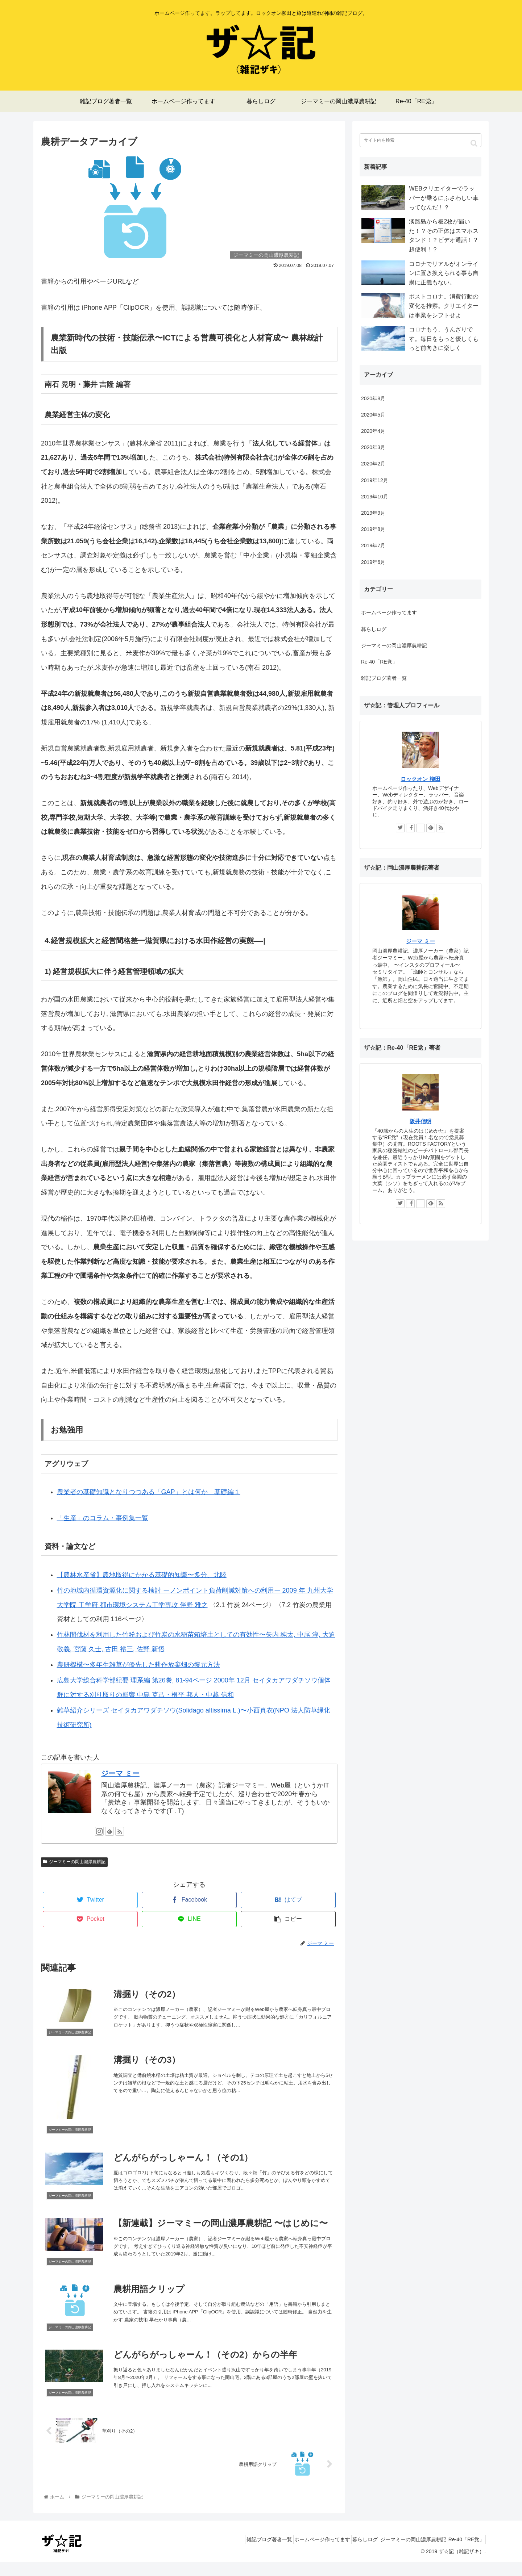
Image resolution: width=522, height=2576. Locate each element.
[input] (420, 140)
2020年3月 (373, 447)
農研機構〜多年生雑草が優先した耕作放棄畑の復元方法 (138, 1664)
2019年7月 (373, 545)
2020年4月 (373, 431)
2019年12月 (374, 480)
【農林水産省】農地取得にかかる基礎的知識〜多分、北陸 (142, 1574)
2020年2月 (373, 464)
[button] (474, 143)
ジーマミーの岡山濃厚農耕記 (74, 1861)
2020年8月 (373, 398)
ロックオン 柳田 (420, 779)
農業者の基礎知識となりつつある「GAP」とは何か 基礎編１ (148, 1492)
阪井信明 (420, 1121)
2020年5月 (373, 415)
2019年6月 (373, 562)
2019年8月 (373, 529)
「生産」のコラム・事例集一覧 (102, 1518)
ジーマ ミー (120, 1773)
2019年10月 (374, 496)
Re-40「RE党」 (379, 662)
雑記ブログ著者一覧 (384, 678)
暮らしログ (373, 629)
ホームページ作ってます (389, 612)
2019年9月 (373, 513)
